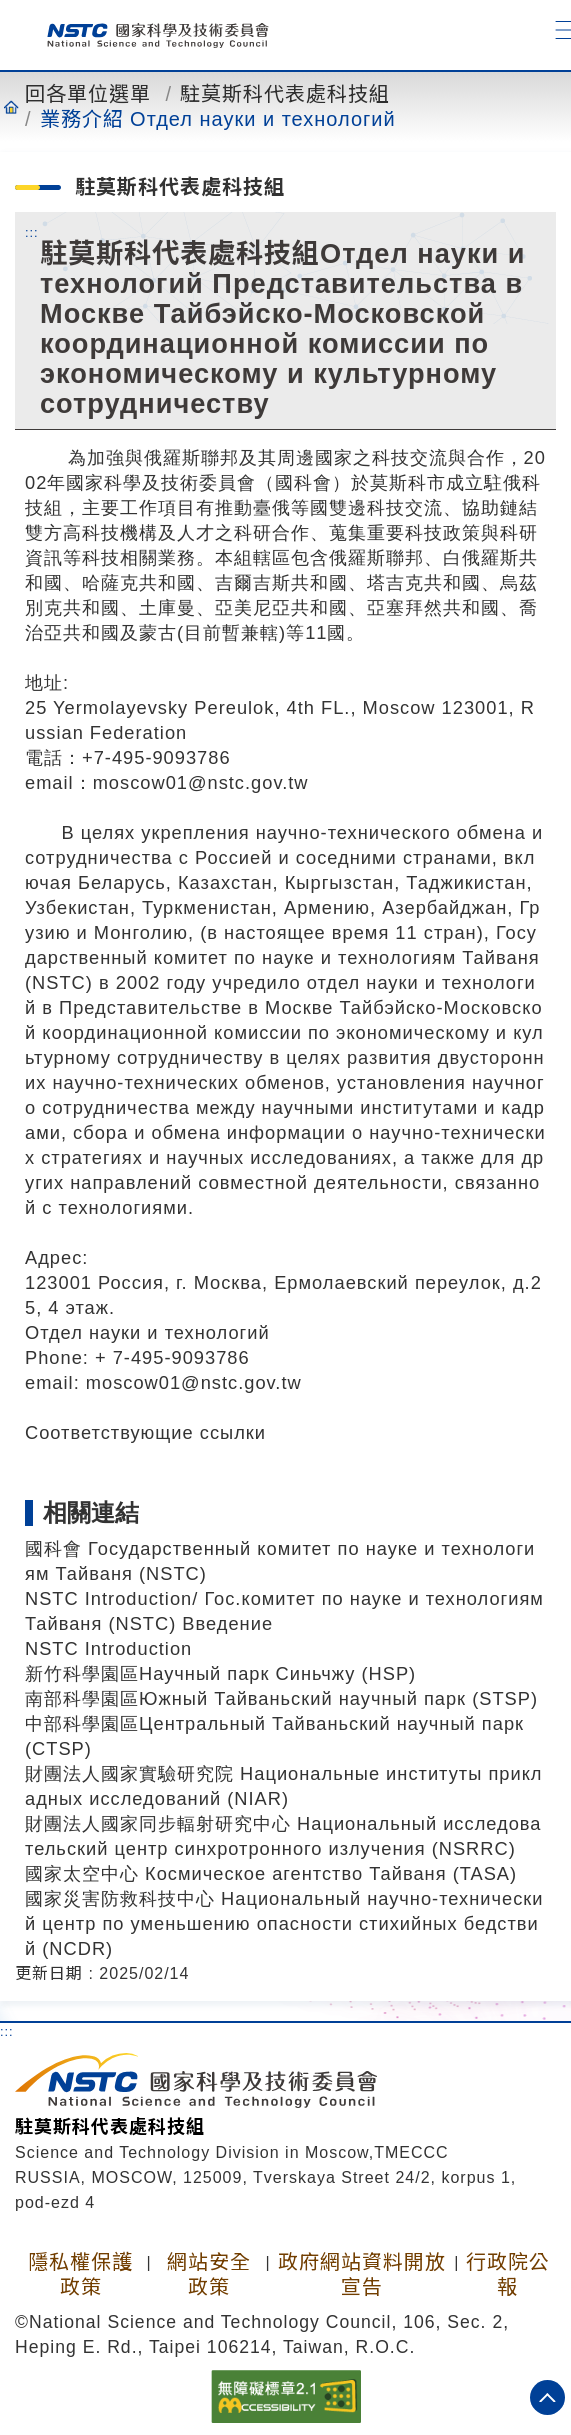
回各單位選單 (88, 94)
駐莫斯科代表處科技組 (285, 94)
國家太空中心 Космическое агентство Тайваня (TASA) (271, 1873)
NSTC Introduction (108, 1648)
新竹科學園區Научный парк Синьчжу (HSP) (220, 1673)
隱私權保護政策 (80, 2274)
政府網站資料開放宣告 (362, 2274)
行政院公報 (508, 2274)
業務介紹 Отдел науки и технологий (218, 119)
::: (32, 232)
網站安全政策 (209, 2274)
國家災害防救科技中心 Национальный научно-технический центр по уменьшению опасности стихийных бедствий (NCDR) (284, 1923)
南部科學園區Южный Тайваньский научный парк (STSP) (281, 1698)
